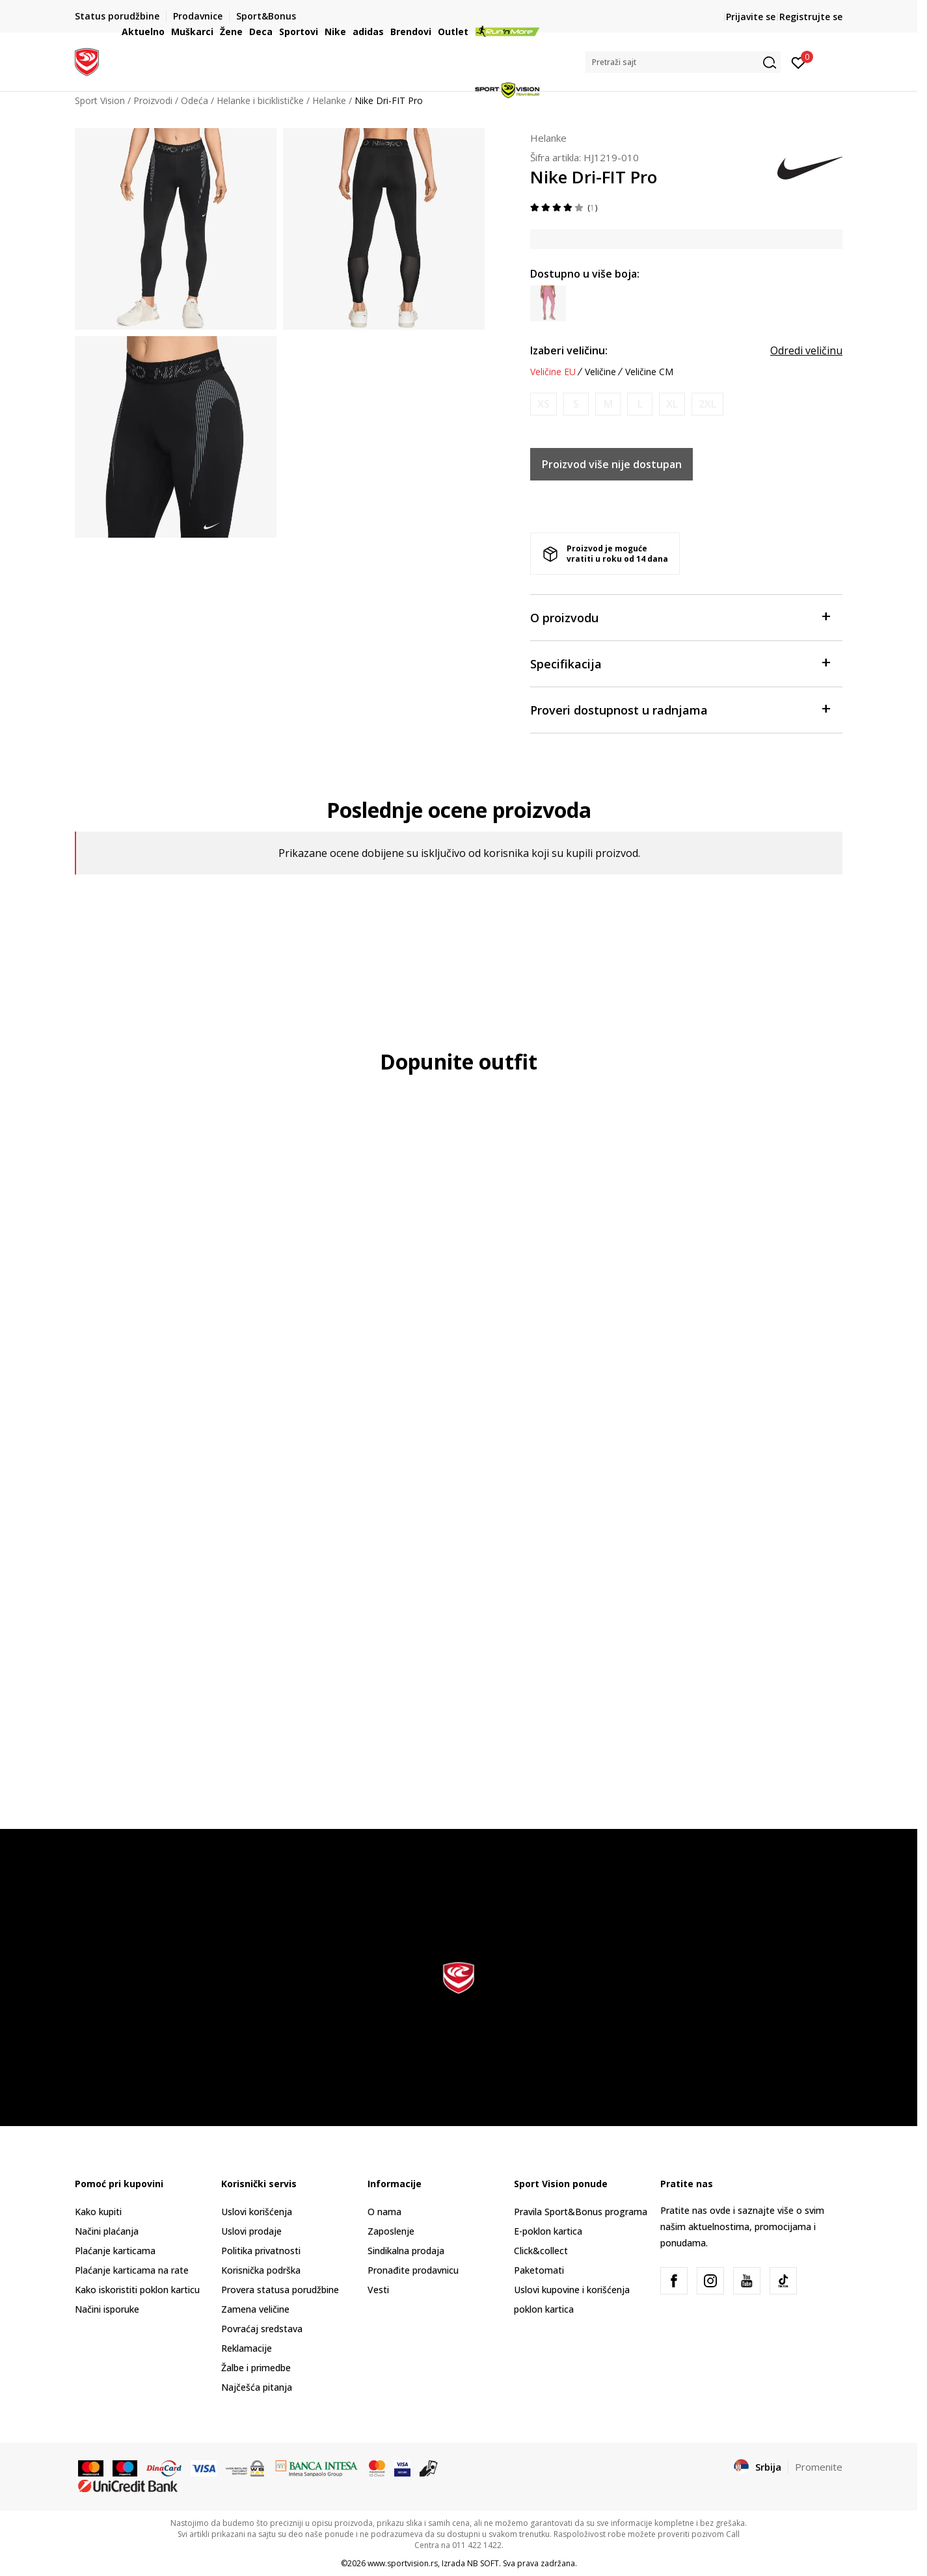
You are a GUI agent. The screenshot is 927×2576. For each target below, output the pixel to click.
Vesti (378, 2289)
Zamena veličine (255, 2309)
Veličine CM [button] (649, 372)
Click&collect (541, 2250)
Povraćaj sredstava (261, 2328)
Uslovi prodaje (251, 2231)
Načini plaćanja (107, 2231)
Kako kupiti (98, 2211)
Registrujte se (810, 16)
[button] (683, 62)
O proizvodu (679, 616)
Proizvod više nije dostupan (612, 464)
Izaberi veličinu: (569, 350)
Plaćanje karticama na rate (132, 2270)
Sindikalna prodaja (406, 2250)
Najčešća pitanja (256, 2387)
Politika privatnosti (261, 2250)
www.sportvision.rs (403, 2563)
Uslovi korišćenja (256, 2211)
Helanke (548, 137)
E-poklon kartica (548, 2231)
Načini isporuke (107, 2309)
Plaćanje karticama (115, 2250)
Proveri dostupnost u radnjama (679, 709)
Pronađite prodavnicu (413, 2270)
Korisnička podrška (261, 2270)
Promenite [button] (818, 2466)
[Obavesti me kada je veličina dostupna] (543, 404)
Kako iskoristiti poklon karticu (137, 2289)
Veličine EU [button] (553, 372)
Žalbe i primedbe (256, 2367)
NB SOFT (483, 2563)
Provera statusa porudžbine (280, 2289)
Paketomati (539, 2270)
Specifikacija (679, 663)
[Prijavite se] (798, 62)
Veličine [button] (600, 372)
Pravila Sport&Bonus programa (580, 2211)
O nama (384, 2211)
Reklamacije (246, 2348)
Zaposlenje (391, 2231)
